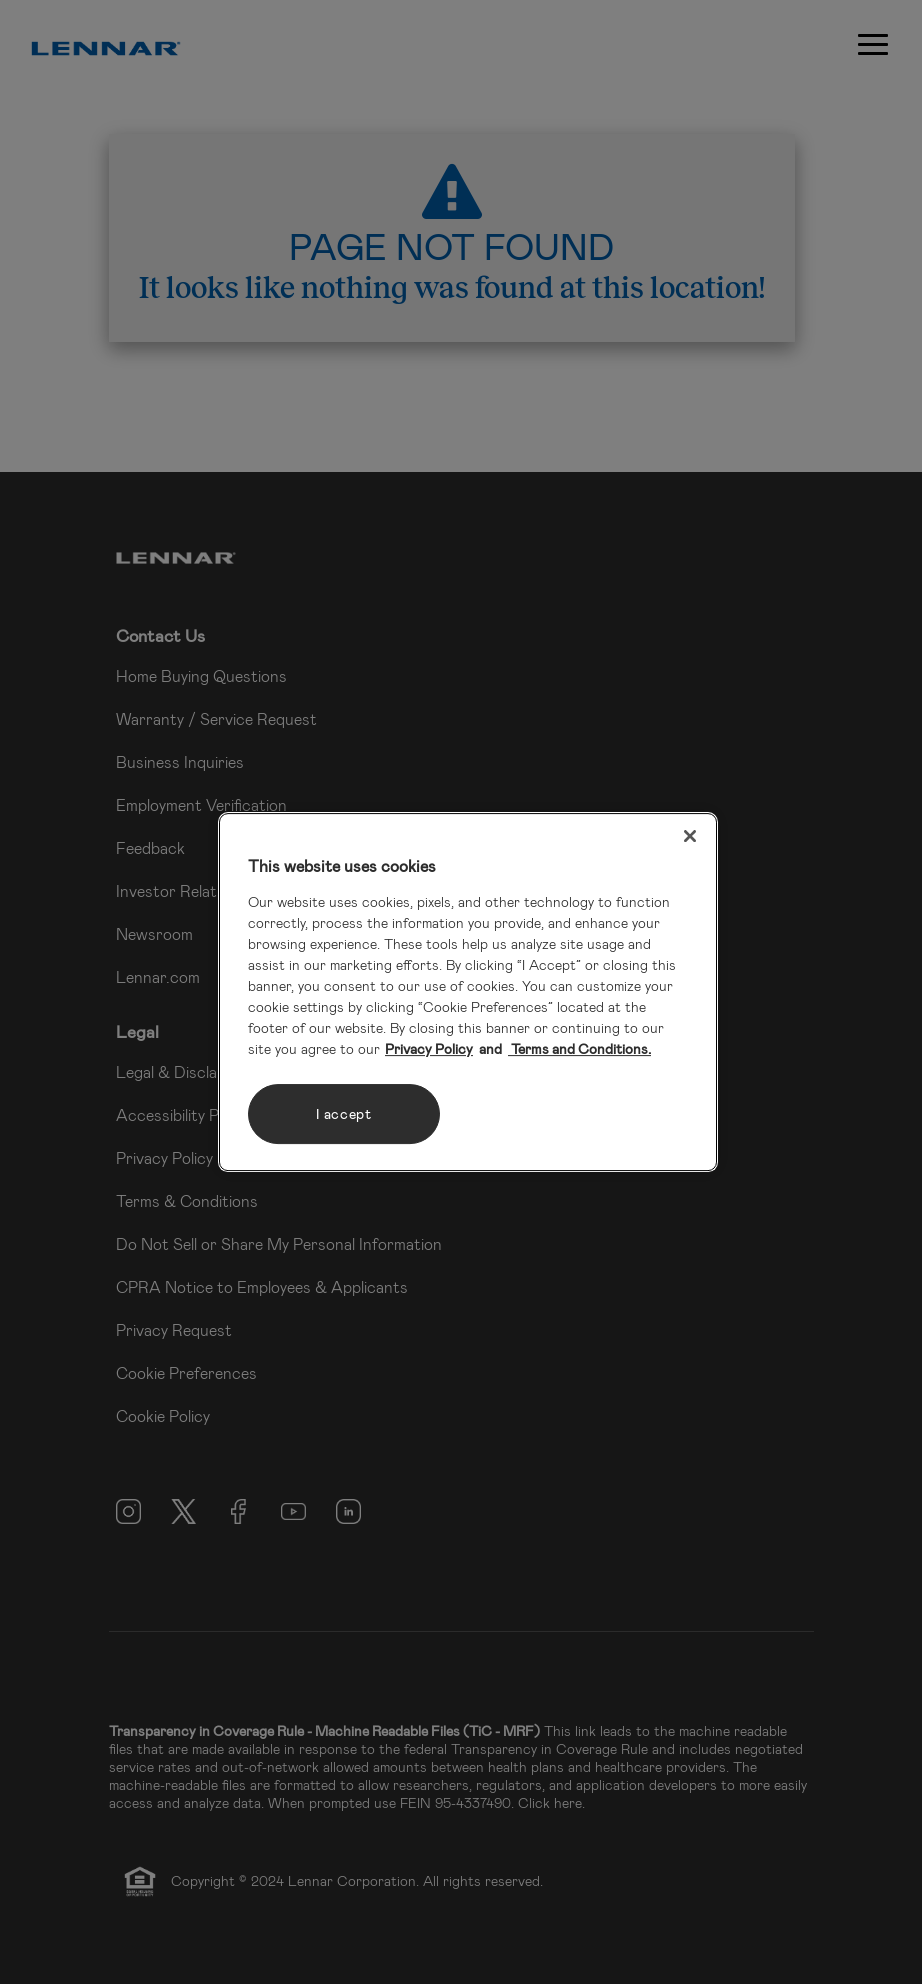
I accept (344, 1113)
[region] (468, 992)
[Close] (690, 836)
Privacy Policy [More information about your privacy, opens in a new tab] (429, 1048)
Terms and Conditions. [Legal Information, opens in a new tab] (579, 1048)
